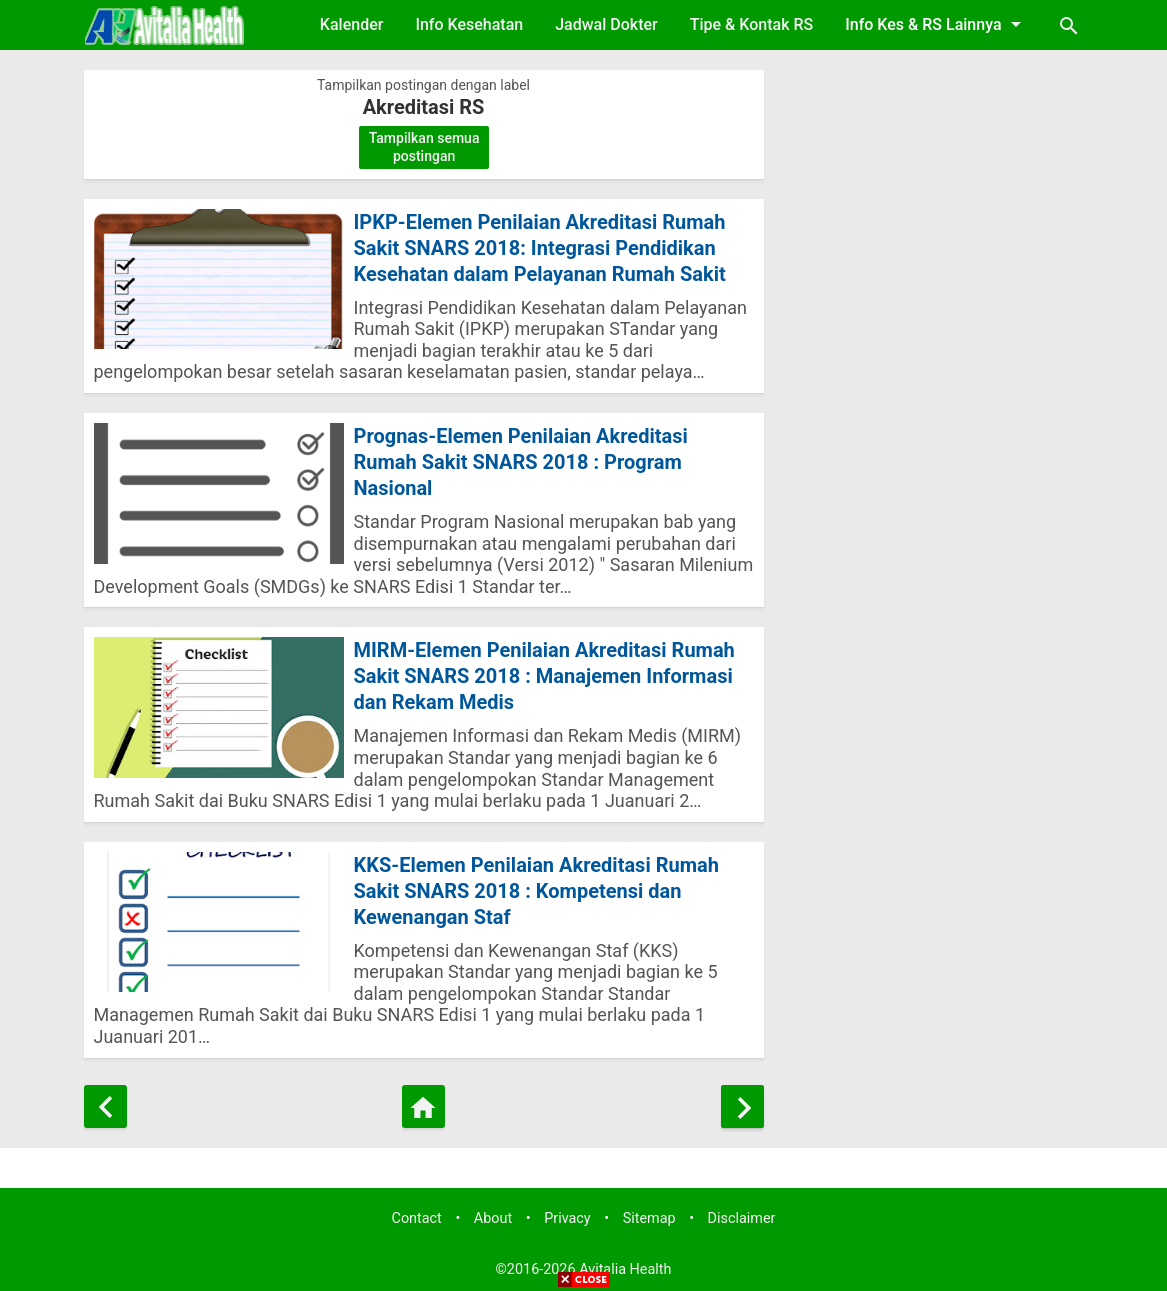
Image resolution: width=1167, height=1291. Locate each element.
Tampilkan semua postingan (424, 147)
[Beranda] (423, 1106)
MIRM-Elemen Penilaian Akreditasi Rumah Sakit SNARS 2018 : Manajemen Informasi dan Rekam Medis (544, 676)
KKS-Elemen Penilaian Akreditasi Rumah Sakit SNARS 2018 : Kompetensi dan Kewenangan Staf (536, 891)
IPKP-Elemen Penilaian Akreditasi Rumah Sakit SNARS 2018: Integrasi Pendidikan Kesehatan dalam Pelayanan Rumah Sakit (540, 248)
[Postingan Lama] (742, 1106)
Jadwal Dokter (606, 24)
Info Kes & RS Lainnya (936, 24)
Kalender (352, 24)
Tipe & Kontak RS (752, 24)
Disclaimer (742, 1218)
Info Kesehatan (469, 24)
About (493, 1218)
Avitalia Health (625, 1269)
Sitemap (649, 1218)
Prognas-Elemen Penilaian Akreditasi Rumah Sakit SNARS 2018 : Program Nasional (521, 462)
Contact (417, 1218)
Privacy (567, 1218)
